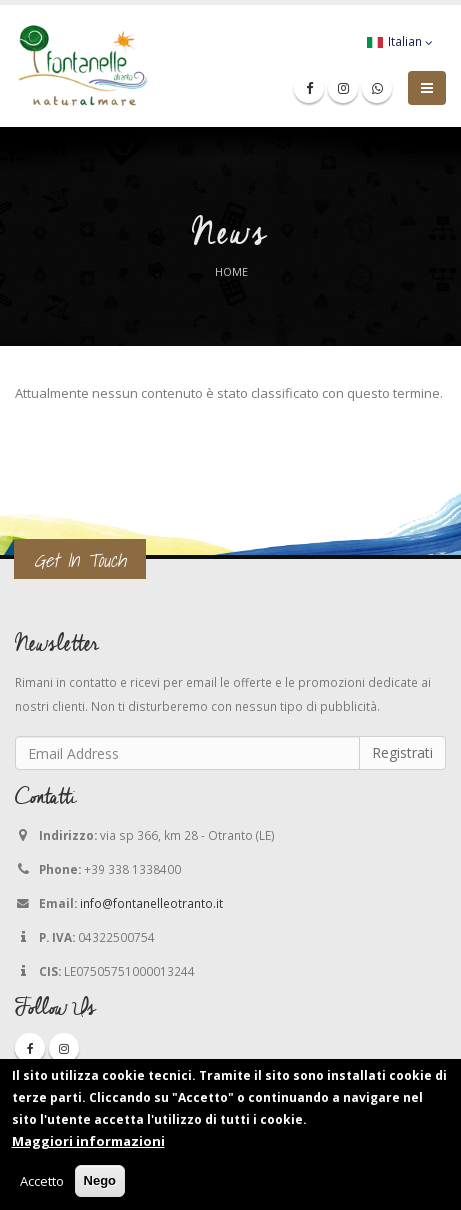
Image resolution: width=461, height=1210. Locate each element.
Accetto (42, 1182)
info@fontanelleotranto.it (151, 903)
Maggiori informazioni (88, 1142)
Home (231, 271)
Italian (400, 41)
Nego (100, 1181)
